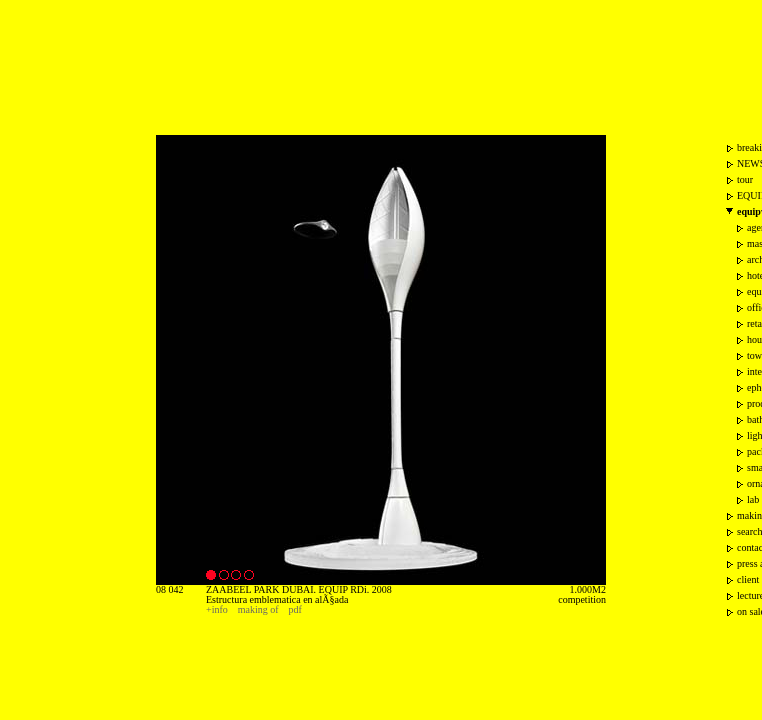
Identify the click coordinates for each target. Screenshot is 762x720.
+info (217, 609)
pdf (295, 609)
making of (258, 609)
